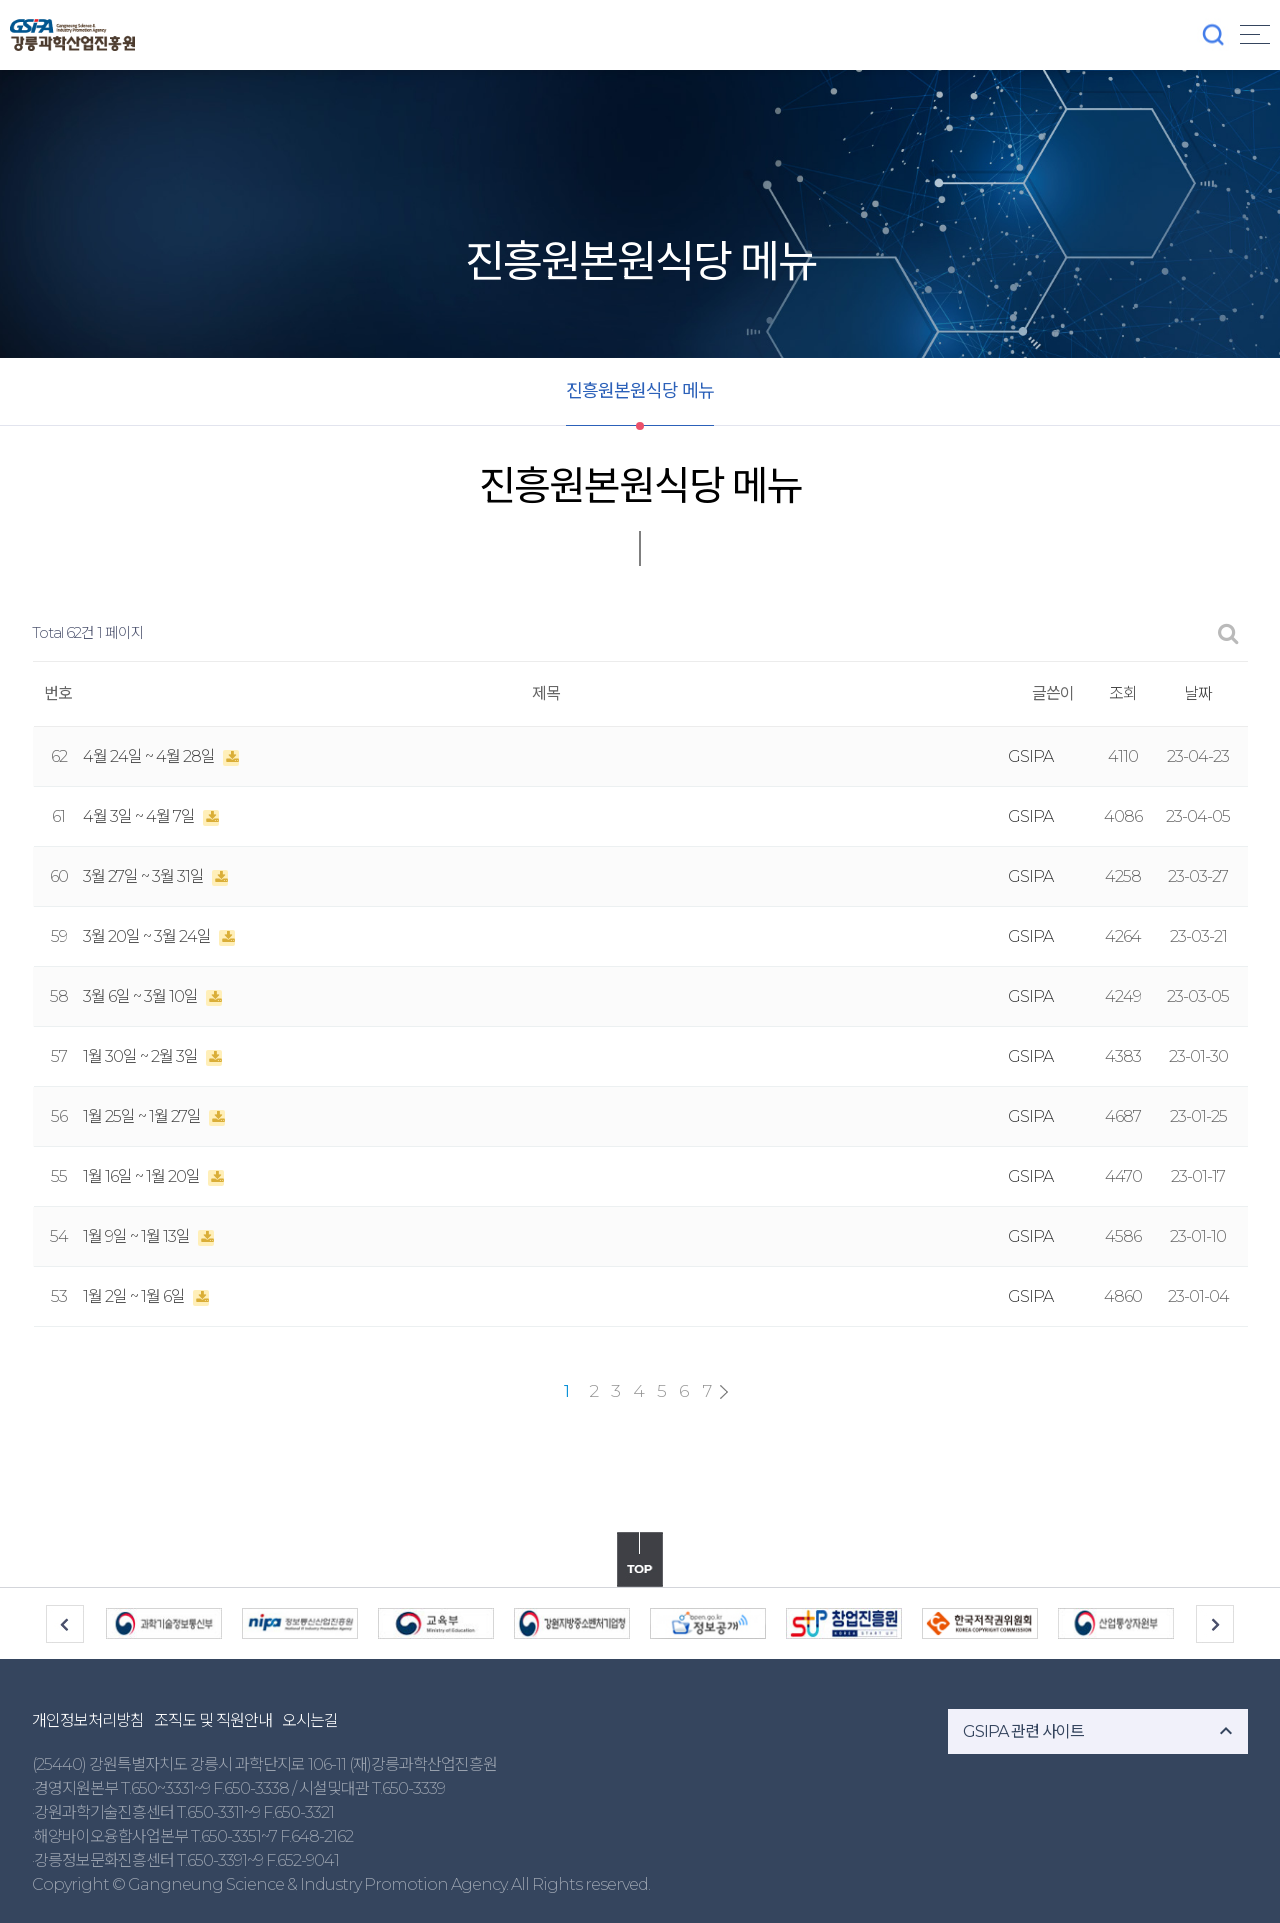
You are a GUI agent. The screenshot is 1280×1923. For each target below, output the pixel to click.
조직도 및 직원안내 (213, 1720)
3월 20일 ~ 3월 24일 (148, 936)
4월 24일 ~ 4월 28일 (150, 756)
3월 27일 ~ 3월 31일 (145, 876)
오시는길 (310, 1720)
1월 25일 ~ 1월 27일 (143, 1116)
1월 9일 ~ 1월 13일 (138, 1236)
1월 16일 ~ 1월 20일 (143, 1176)
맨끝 (724, 1392)
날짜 (1198, 693)
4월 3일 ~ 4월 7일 (140, 816)
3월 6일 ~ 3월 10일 (142, 996)
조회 (1123, 693)
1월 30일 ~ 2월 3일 (142, 1056)
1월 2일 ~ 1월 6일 (135, 1296)
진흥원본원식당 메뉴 (640, 391)
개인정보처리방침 (88, 1720)
